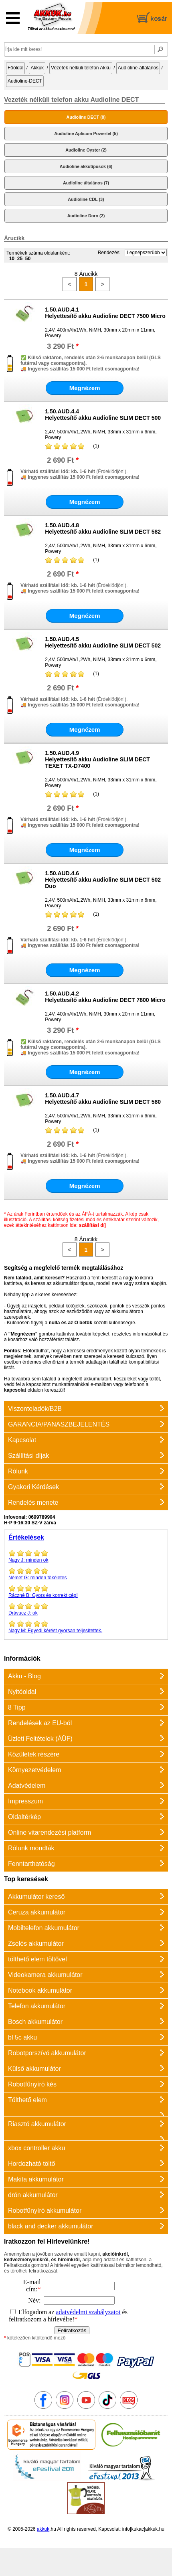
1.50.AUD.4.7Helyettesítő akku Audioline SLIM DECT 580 (103, 1098)
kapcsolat (15, 1390)
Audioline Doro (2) (86, 215)
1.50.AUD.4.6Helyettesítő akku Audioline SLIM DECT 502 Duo (103, 879)
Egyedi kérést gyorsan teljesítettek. (86, 1626)
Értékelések (26, 1537)
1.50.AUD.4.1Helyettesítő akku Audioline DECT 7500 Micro (105, 312)
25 (19, 258)
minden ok (86, 1556)
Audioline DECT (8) (86, 117)
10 (11, 258)
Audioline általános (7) (86, 182)
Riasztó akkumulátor (37, 2124)
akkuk (43, 2529)
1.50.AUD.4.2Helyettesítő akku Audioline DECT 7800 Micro (105, 996)
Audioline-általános (138, 68)
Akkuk (37, 68)
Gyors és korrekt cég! (86, 1591)
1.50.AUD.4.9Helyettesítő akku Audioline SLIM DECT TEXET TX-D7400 (97, 759)
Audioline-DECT (25, 81)
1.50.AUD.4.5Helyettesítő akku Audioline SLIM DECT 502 (103, 642)
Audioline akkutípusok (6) (86, 166)
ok (86, 1609)
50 (27, 258)
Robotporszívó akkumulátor (47, 2053)
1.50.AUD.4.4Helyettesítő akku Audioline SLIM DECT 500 (103, 414)
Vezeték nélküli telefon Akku (81, 68)
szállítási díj (92, 1225)
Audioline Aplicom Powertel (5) (86, 133)
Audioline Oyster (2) (86, 150)
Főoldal (15, 68)
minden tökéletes (86, 1573)
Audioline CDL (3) (86, 199)
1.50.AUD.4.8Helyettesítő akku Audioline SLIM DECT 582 (103, 528)
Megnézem (84, 387)
